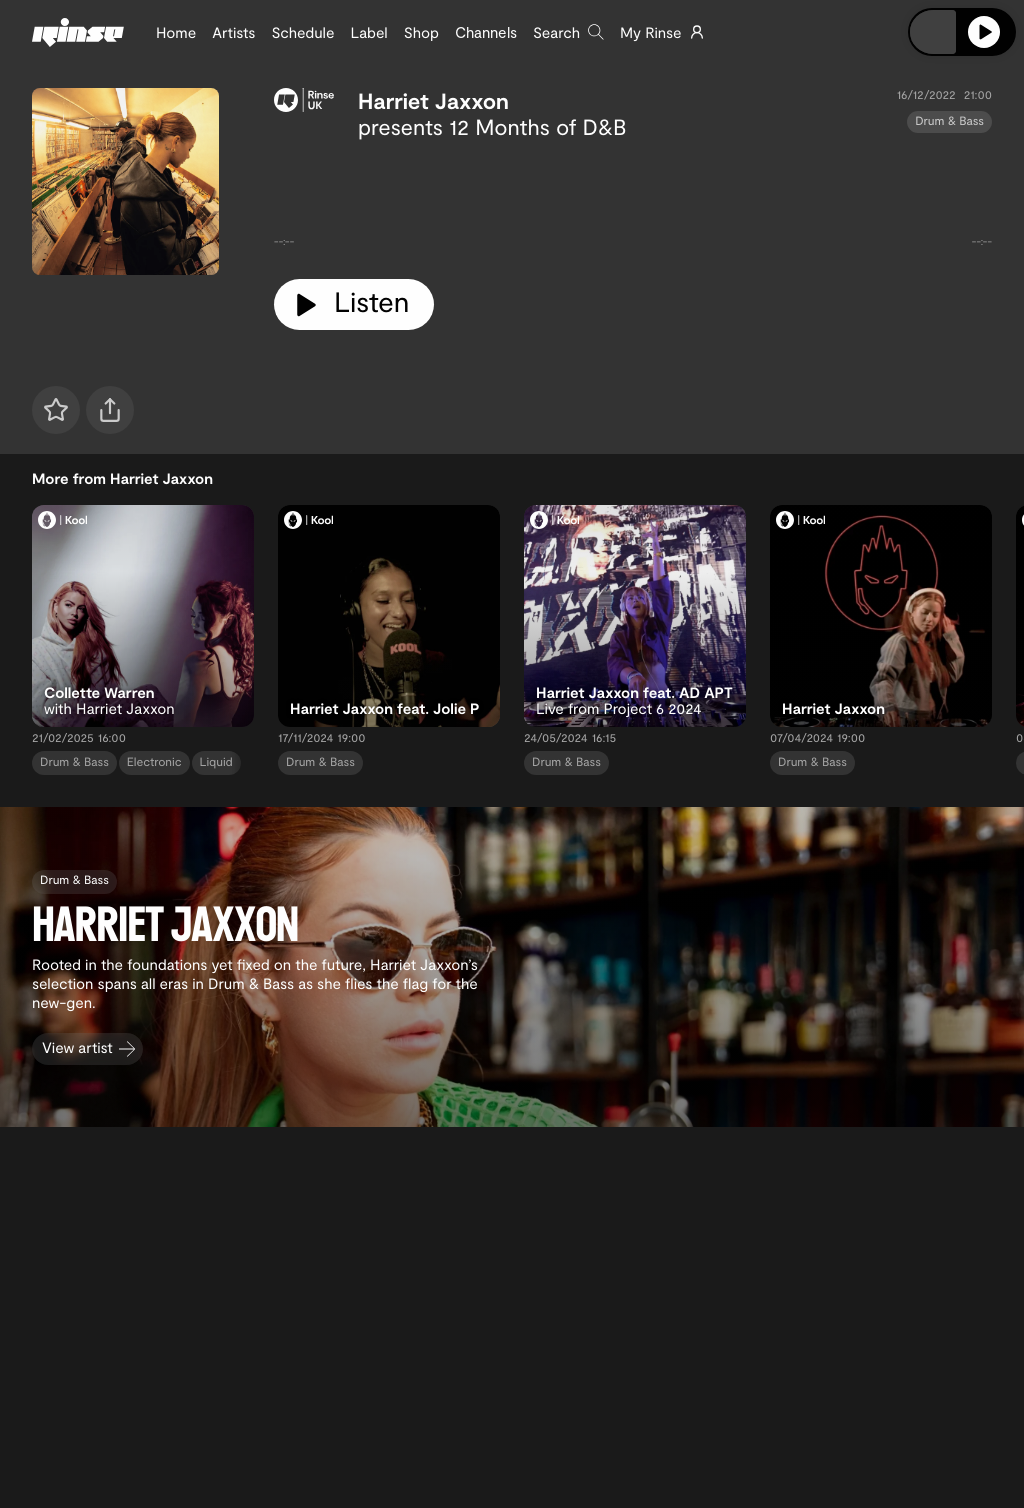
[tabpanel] (633, 201)
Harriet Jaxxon (433, 101)
